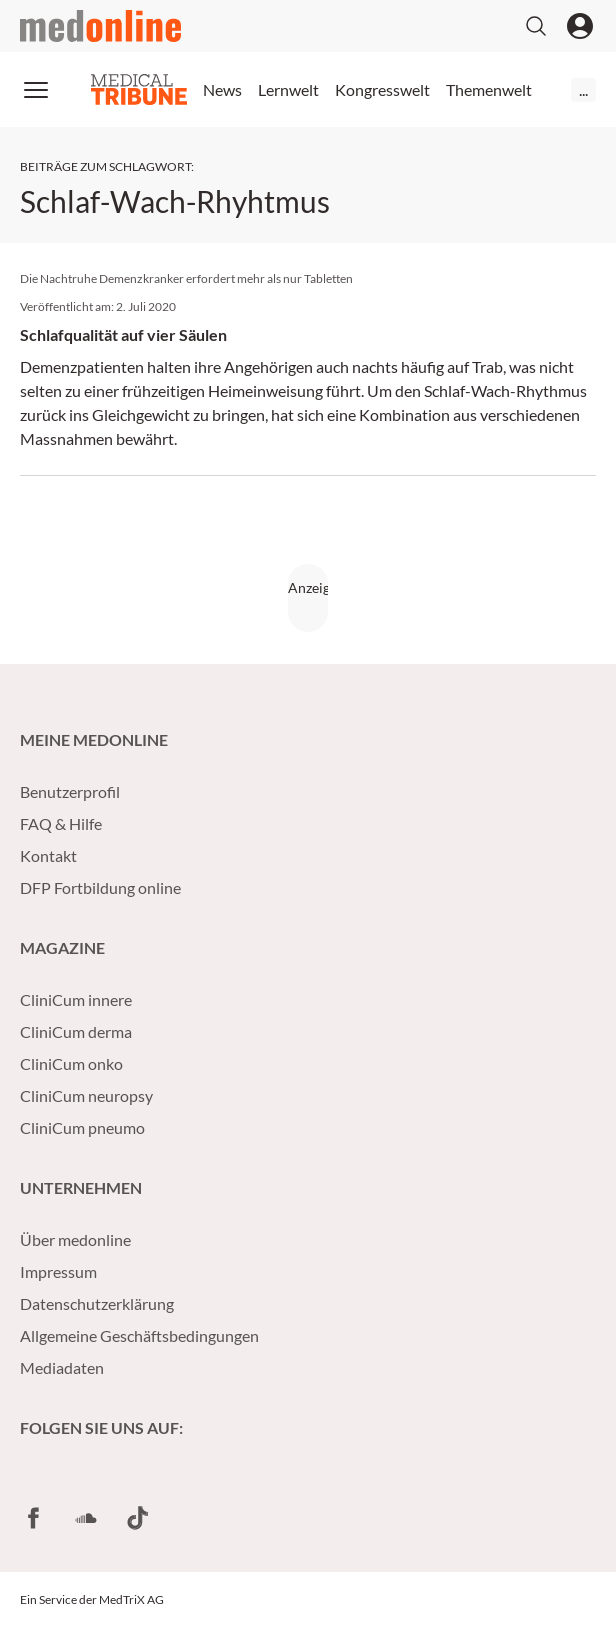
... (583, 89)
